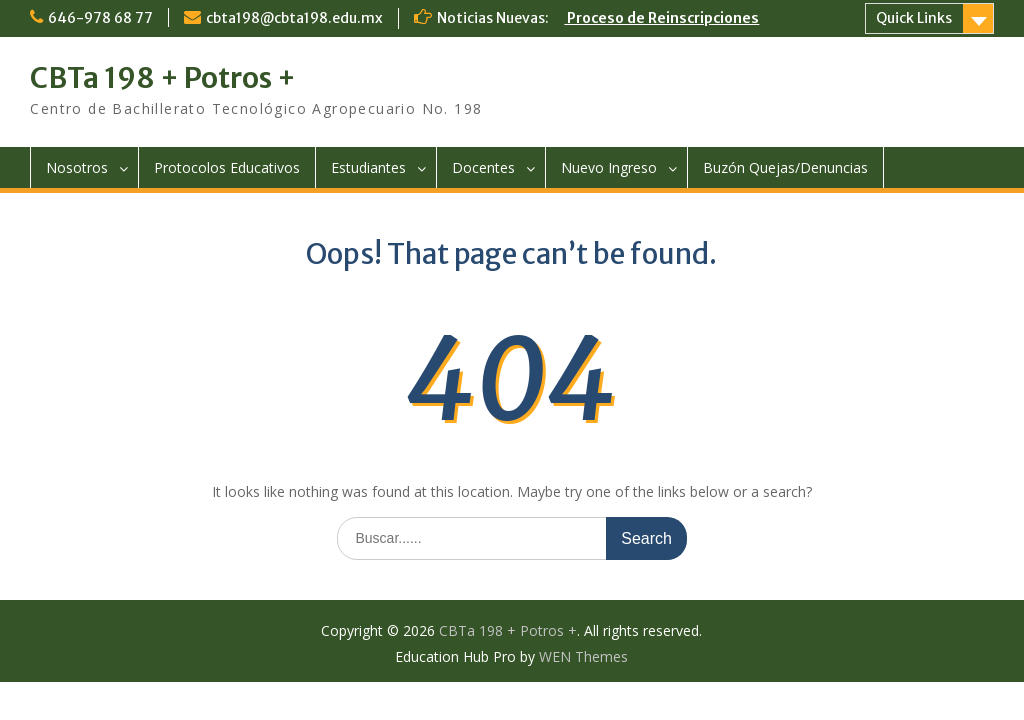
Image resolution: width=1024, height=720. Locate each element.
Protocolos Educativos (227, 167)
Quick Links (914, 18)
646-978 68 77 (100, 18)
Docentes (483, 167)
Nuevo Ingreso (609, 167)
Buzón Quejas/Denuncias (785, 167)
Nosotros (77, 167)
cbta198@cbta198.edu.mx (294, 18)
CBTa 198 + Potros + (163, 78)
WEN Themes (583, 656)
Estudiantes (368, 167)
